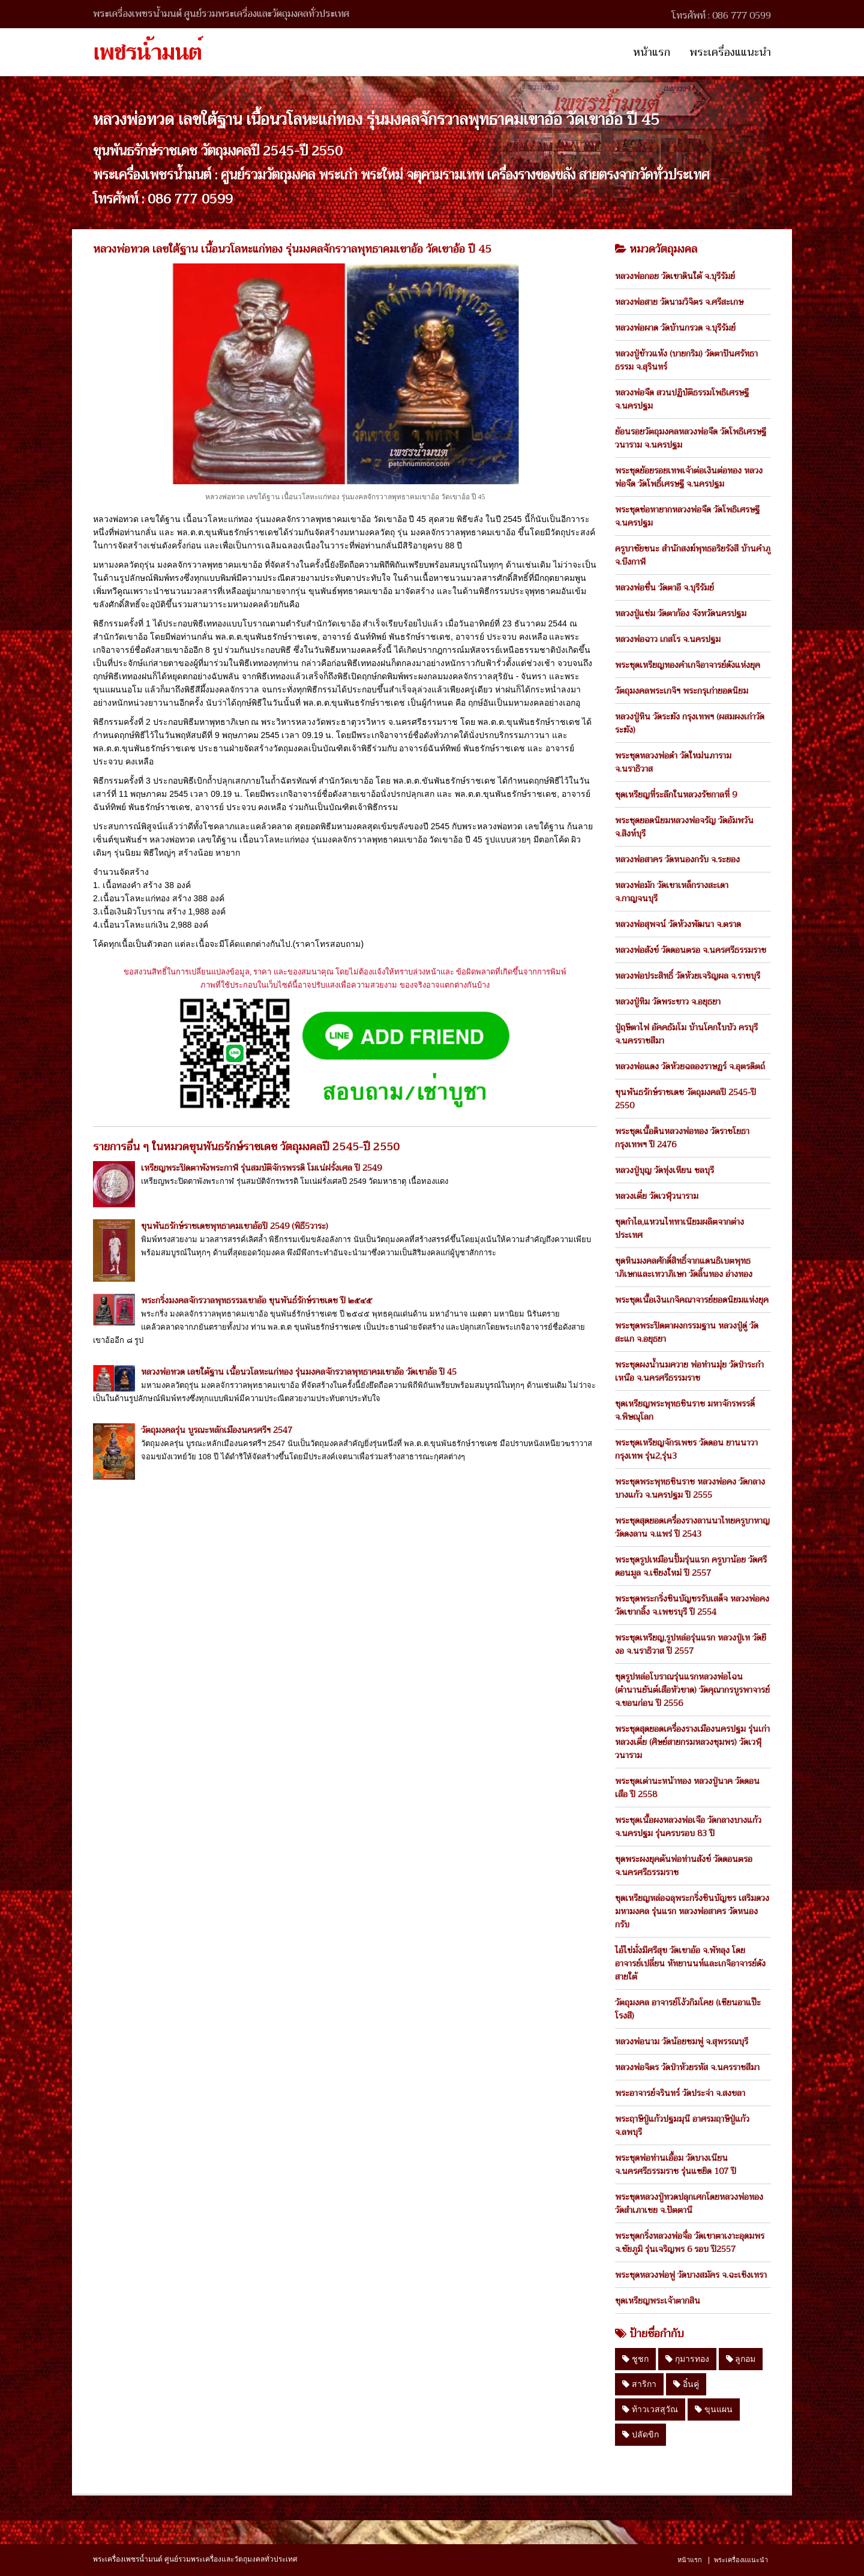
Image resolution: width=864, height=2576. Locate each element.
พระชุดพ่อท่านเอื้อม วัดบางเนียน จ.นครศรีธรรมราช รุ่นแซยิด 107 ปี (675, 2164)
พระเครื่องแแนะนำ (730, 52)
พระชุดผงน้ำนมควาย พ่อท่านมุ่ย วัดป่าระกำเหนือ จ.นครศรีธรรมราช (689, 1371)
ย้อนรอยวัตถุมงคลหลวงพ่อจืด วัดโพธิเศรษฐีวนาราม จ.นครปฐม (690, 438)
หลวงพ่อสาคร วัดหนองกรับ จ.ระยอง (677, 859)
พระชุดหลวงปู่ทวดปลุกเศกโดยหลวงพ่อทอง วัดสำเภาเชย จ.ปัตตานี (689, 2203)
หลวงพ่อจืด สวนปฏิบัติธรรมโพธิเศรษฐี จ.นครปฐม (682, 399)
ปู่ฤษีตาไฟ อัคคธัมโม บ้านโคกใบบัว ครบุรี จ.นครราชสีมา (686, 1034)
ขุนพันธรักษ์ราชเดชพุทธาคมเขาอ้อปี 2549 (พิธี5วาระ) (234, 1226)
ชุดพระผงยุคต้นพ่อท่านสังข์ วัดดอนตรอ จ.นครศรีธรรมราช (683, 1865)
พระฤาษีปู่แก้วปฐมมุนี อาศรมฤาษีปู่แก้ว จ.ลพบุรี (682, 2125)
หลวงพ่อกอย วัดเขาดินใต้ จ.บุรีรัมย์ (675, 276)
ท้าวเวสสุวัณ (650, 2409)
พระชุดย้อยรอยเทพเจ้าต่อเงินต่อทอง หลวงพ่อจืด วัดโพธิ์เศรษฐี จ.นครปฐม (689, 477)
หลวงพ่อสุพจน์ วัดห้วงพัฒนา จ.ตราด (678, 924)
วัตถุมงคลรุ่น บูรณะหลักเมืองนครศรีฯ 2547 (216, 1430)
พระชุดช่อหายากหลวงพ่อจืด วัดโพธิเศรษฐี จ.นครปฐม (687, 516)
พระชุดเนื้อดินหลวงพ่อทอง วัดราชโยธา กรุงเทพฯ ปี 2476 (682, 1137)
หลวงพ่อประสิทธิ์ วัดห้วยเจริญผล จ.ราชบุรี (687, 975)
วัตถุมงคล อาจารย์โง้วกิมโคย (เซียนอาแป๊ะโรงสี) (688, 2009)
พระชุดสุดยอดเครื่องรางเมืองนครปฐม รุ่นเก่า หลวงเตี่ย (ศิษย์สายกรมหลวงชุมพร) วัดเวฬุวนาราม (692, 1742)
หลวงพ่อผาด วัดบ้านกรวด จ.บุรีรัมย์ (675, 327)
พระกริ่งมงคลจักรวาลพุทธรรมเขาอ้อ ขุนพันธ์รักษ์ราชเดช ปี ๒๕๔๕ (256, 1300)
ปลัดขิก (640, 2434)
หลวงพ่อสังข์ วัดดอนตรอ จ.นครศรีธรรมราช (690, 950)
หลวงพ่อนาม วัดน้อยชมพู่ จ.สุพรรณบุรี (681, 2041)
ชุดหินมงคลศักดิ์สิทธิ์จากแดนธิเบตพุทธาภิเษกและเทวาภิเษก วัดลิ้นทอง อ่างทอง (683, 1267)
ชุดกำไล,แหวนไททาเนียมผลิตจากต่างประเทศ (679, 1228)
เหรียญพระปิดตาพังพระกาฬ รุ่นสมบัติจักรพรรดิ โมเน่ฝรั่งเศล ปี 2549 (261, 1167)
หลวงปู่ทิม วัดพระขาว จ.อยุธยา (668, 1001)
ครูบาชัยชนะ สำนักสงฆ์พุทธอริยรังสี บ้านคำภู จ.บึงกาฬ (692, 555)
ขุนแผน (714, 2409)
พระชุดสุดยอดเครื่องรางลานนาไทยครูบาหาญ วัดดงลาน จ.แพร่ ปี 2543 (692, 1527)
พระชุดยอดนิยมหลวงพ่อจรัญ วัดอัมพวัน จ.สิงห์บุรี (684, 827)
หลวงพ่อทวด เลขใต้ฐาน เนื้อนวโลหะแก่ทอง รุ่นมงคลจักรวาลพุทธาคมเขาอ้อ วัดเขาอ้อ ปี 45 (299, 1372)
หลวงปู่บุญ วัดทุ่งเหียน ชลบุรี (664, 1170)
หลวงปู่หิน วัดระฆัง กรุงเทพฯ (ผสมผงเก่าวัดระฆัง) (689, 723)
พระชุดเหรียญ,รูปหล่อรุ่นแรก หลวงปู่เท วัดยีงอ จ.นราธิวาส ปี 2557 (690, 1644)
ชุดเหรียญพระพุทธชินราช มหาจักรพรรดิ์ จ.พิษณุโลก (685, 1410)
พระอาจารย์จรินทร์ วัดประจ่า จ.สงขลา (680, 2093)
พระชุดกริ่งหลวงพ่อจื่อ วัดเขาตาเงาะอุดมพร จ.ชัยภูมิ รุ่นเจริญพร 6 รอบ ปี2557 (689, 2242)
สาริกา (639, 2384)
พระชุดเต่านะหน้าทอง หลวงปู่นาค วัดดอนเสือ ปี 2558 (687, 1787)
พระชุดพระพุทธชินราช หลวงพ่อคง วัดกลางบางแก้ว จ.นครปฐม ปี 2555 (690, 1488)
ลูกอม (741, 2359)
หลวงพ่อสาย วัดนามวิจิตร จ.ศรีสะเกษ (679, 302)
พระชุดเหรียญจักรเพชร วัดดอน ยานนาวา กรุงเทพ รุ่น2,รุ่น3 (686, 1449)
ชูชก (635, 2359)
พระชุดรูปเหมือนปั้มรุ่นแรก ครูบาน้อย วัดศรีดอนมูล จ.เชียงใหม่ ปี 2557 (691, 1566)
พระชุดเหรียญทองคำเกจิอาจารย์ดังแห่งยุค (687, 665)
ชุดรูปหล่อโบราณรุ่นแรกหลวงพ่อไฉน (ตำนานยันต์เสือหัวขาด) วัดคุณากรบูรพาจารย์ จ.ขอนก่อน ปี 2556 (692, 1689)
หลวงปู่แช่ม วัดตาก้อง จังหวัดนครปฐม (680, 613)
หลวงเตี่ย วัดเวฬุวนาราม (656, 1196)
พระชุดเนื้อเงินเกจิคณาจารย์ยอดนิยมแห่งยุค (692, 1300)
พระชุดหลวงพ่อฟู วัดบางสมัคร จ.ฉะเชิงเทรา (691, 2275)
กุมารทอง (687, 2359)
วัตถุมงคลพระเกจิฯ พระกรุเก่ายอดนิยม (681, 690)
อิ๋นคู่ (686, 2384)
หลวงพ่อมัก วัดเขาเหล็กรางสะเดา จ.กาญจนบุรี (671, 891)
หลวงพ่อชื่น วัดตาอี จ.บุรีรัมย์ (664, 587)
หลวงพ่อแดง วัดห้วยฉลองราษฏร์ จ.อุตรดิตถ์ (690, 1066)
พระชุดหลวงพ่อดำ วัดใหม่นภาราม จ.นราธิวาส (673, 762)
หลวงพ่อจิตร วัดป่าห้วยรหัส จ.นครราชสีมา (687, 2067)
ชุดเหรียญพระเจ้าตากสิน (657, 2300)
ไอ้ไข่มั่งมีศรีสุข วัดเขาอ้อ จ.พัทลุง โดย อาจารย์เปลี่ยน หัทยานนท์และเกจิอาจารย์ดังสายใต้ (690, 1963)
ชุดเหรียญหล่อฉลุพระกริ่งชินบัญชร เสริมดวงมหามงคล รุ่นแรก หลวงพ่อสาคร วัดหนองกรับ (692, 1911)
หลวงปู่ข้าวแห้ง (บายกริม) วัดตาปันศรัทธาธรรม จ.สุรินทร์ (686, 360)
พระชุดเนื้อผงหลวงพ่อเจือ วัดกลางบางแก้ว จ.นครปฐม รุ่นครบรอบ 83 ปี (688, 1826)
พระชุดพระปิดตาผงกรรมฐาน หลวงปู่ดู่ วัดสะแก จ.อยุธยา (686, 1332)
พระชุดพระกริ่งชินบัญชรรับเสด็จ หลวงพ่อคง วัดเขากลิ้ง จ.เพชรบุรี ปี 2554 (692, 1605)
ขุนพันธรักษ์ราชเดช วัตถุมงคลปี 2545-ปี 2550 (685, 1098)
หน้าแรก (651, 52)
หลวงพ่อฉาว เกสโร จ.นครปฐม (668, 639)
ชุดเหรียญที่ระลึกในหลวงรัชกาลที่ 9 (676, 794)
